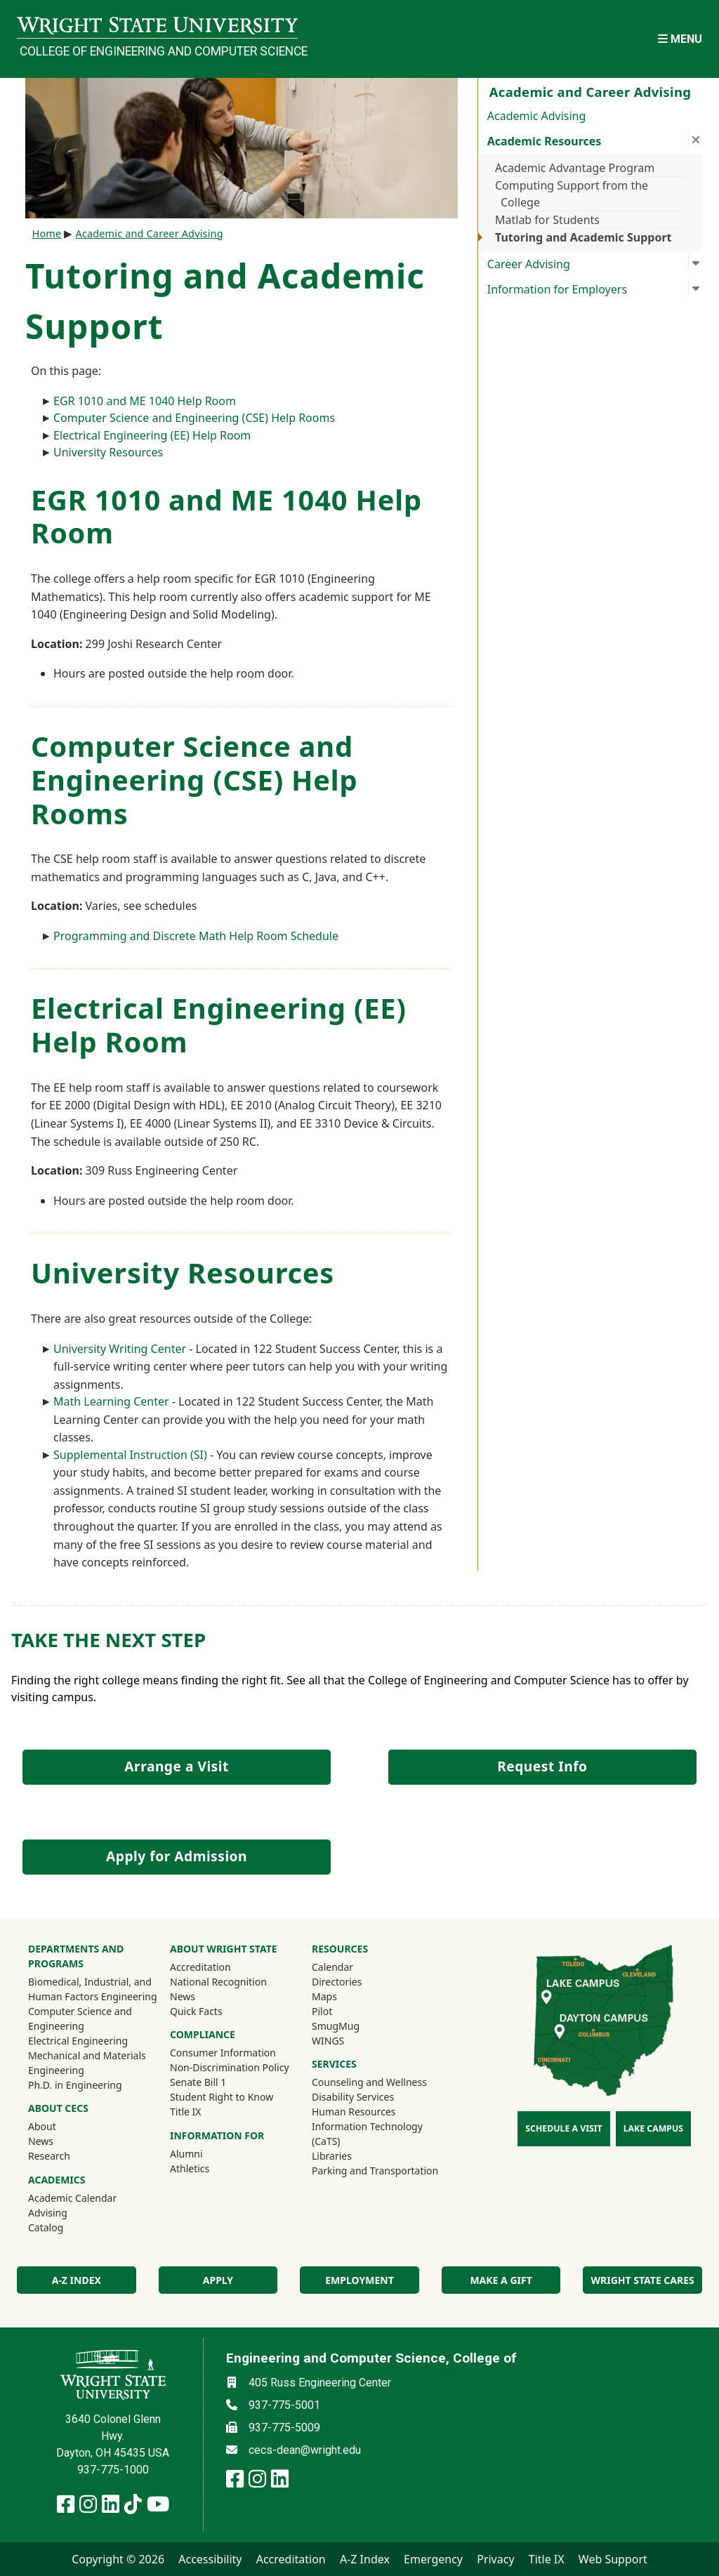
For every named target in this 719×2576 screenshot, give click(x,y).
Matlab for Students (547, 219)
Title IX (186, 2111)
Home (47, 233)
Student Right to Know (221, 2096)
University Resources (108, 452)
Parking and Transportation (375, 2170)
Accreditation (200, 1967)
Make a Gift (501, 2280)
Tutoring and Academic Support (583, 237)
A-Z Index (365, 2559)
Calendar (332, 1967)
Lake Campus (653, 2128)
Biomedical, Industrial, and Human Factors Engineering (92, 1989)
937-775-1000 (113, 2469)
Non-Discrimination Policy (229, 2067)
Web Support (613, 2559)
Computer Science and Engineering (80, 2018)
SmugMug (354, 2026)
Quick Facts (196, 2011)
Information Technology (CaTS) (367, 2134)
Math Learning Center (111, 1401)
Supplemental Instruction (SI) (130, 1454)
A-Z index (76, 2280)
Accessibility (210, 2559)
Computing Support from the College (571, 194)
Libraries (332, 2155)
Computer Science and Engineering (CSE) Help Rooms (194, 417)
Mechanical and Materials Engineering (87, 2063)
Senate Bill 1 (198, 2082)
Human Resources (354, 2111)
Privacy (495, 2559)
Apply (218, 2280)
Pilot (322, 2011)
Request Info (542, 1766)
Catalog (45, 2227)
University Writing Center (119, 1348)
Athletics (208, 2168)
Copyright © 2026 (118, 2559)
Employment (359, 2280)
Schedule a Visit (563, 2128)
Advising (47, 2212)
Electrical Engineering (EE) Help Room (152, 435)
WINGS (328, 2040)
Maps (324, 1996)
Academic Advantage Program (574, 168)
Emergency (433, 2559)
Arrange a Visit (176, 1766)
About (42, 2126)
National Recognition (218, 1981)
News (40, 2141)
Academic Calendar (72, 2198)
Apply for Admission (176, 1856)
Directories (337, 1981)
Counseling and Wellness (369, 2082)
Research (49, 2155)
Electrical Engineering (78, 2040)
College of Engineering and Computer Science (159, 51)
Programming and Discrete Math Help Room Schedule (195, 936)
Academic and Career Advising (149, 233)
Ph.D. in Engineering (75, 2085)
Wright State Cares (642, 2280)
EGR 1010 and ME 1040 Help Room (144, 401)
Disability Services (353, 2096)
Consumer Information (223, 2052)
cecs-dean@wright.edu (305, 2450)
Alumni (205, 2153)
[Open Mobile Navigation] (680, 39)
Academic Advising (536, 116)
